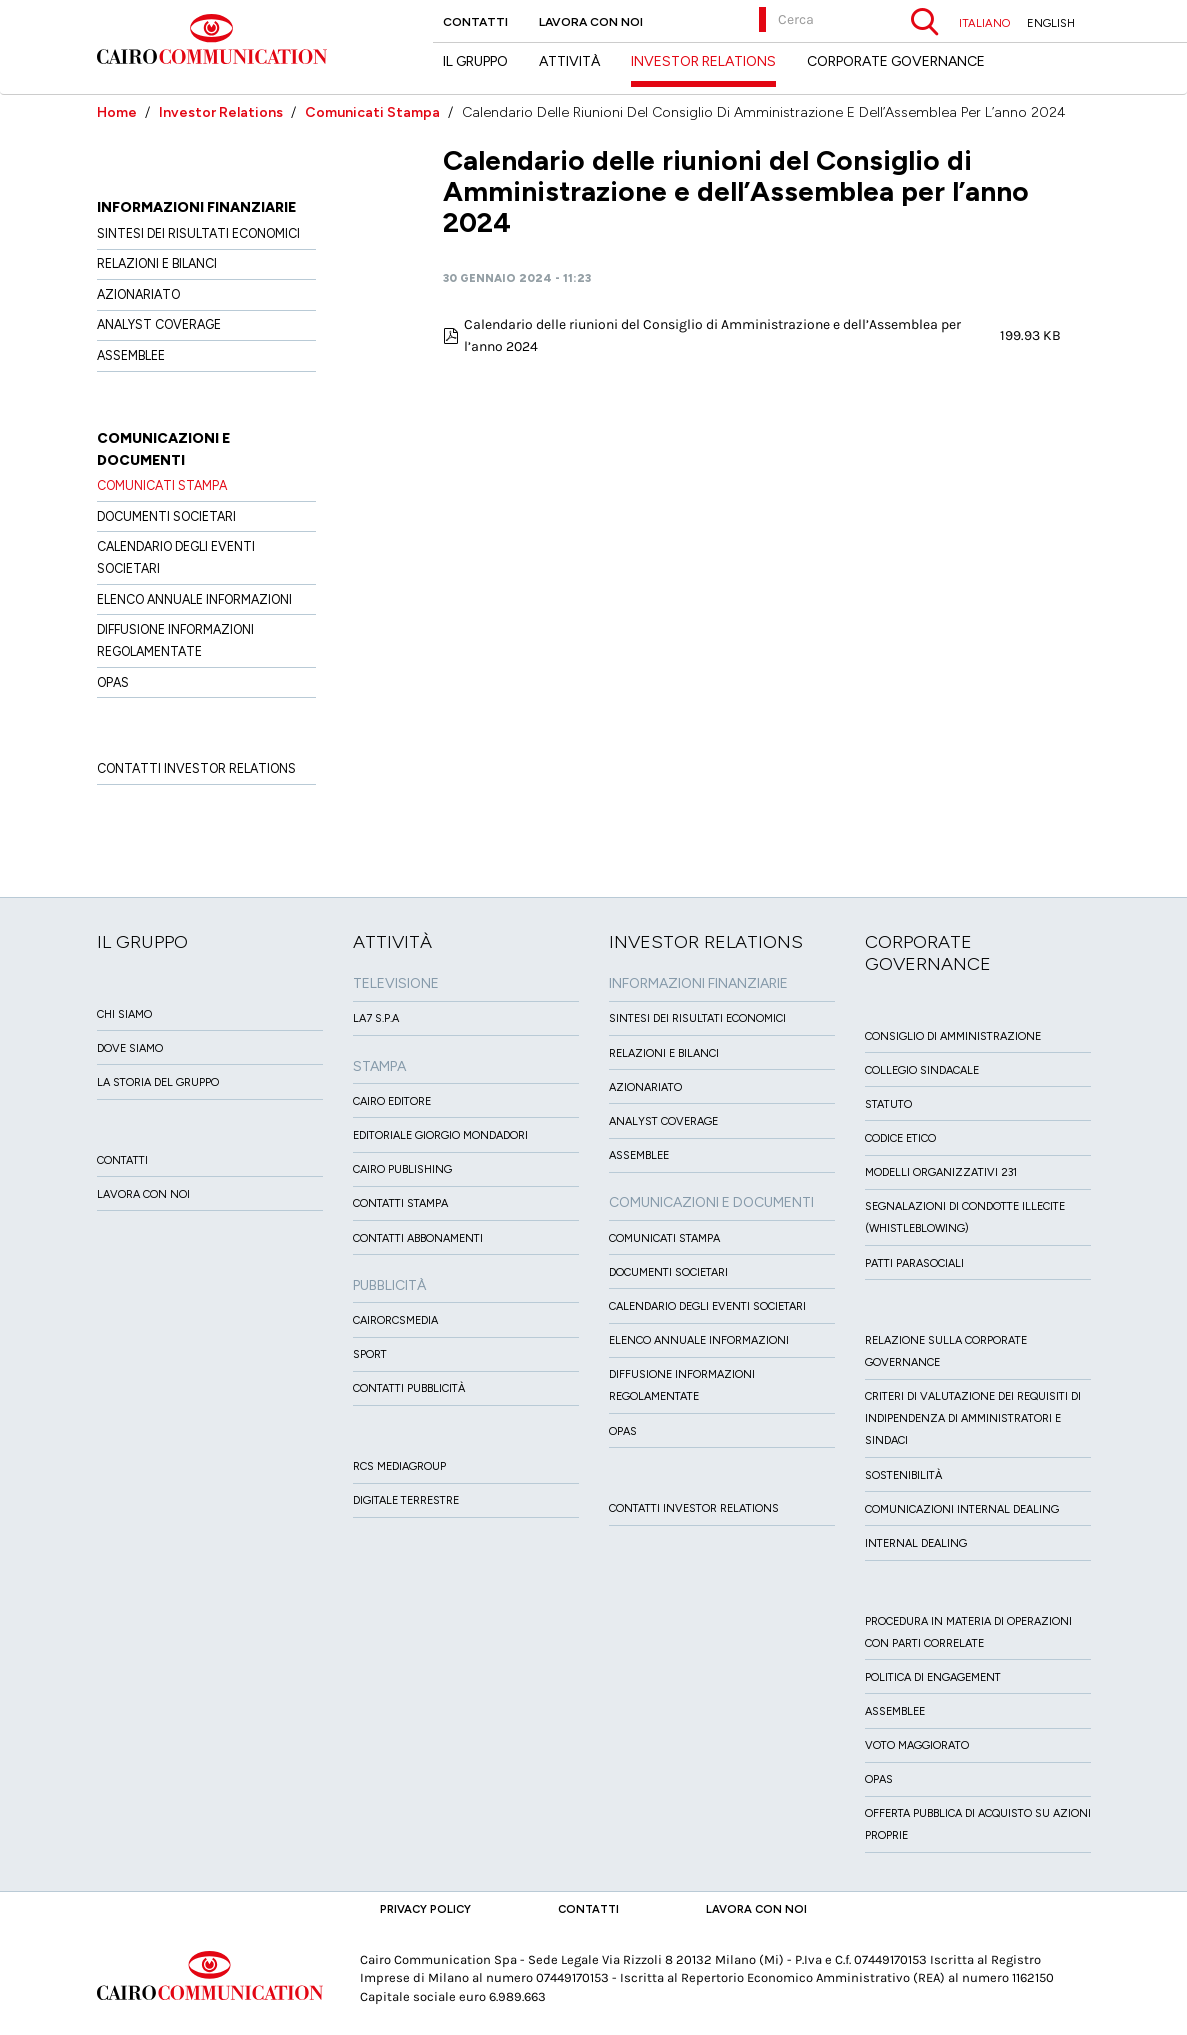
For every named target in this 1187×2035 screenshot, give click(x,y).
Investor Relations (221, 112)
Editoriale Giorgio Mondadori (440, 1135)
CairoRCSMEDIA (395, 1320)
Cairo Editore (392, 1101)
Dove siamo (130, 1048)
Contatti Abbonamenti (418, 1238)
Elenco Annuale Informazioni (194, 599)
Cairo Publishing (402, 1169)
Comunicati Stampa (372, 112)
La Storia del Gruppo (158, 1082)
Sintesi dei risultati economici (198, 233)
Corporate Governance (896, 61)
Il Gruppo (475, 61)
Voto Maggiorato (917, 1745)
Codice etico (900, 1138)
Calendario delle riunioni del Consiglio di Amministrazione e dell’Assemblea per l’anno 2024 (712, 335)
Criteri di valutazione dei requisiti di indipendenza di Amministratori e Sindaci (973, 1418)
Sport (370, 1354)
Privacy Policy (425, 1909)
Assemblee (131, 355)
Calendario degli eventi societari (176, 557)
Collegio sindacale (922, 1070)
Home (117, 112)
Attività (569, 61)
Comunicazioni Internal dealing (962, 1509)
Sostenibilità (903, 1475)
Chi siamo (124, 1014)
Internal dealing (916, 1543)
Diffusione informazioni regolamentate (175, 640)
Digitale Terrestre (406, 1500)
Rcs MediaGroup (399, 1466)
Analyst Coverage (159, 324)
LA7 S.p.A (376, 1018)
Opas (879, 1779)
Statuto (888, 1104)
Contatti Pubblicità (409, 1388)
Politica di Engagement (933, 1677)
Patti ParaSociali (914, 1263)
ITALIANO (984, 23)
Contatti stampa (400, 1203)
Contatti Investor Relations (196, 768)
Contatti (475, 22)
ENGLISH (1051, 23)
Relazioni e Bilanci (157, 263)
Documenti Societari (166, 516)
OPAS (113, 682)
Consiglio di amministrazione (953, 1036)
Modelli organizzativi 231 (941, 1172)
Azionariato (138, 294)
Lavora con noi (591, 22)
